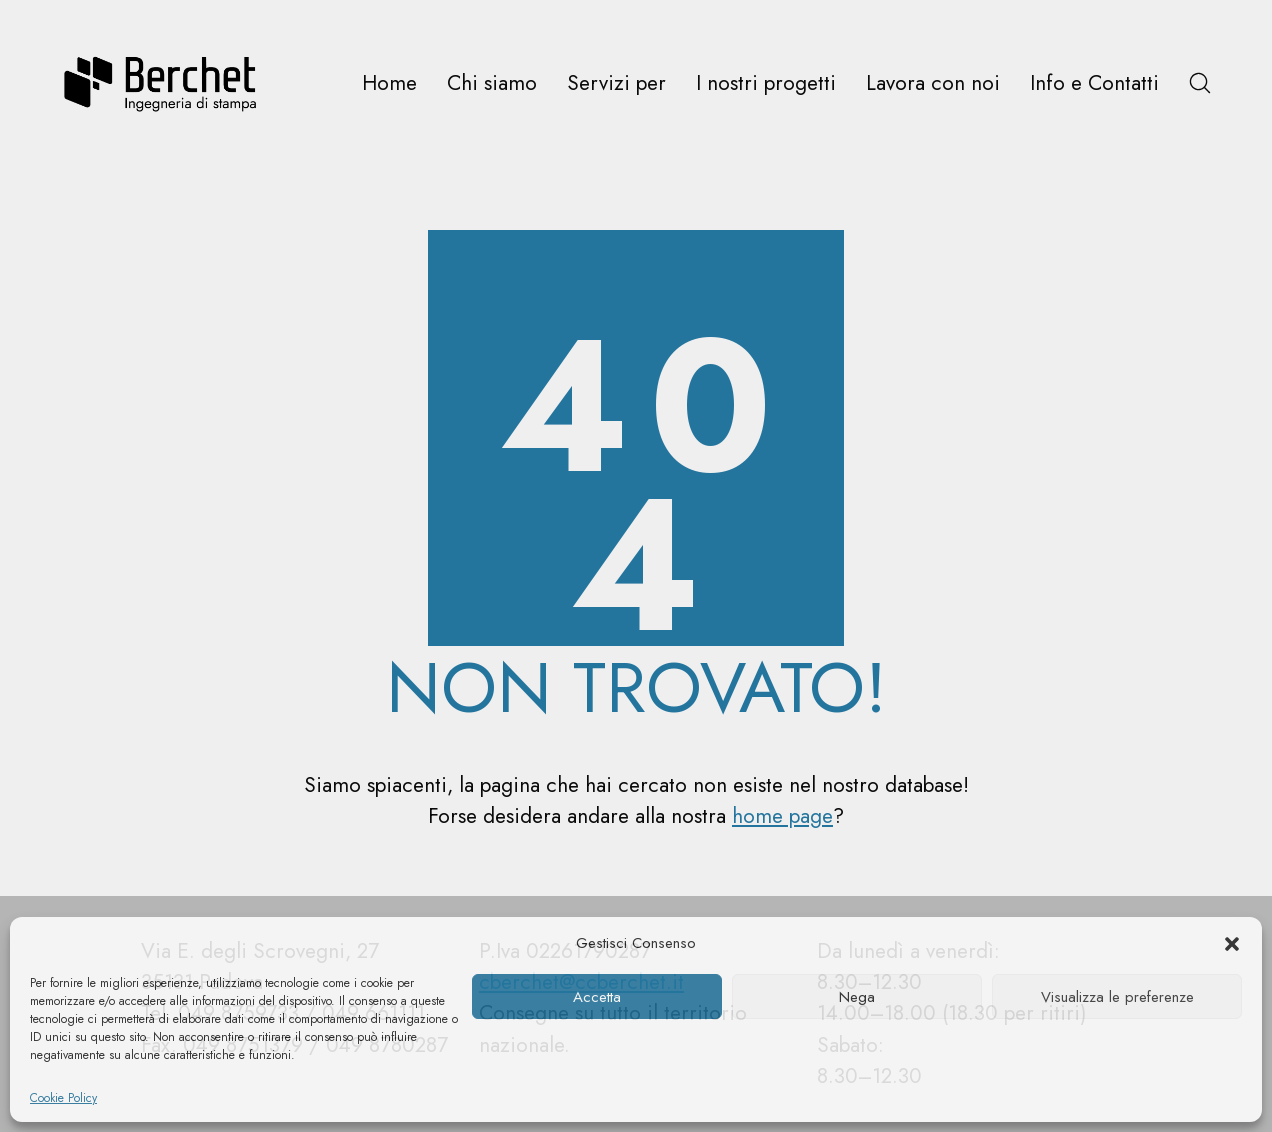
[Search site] (1200, 83)
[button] (1232, 943)
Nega (857, 997)
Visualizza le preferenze (1117, 997)
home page (782, 816)
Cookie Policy (63, 1098)
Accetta (597, 997)
